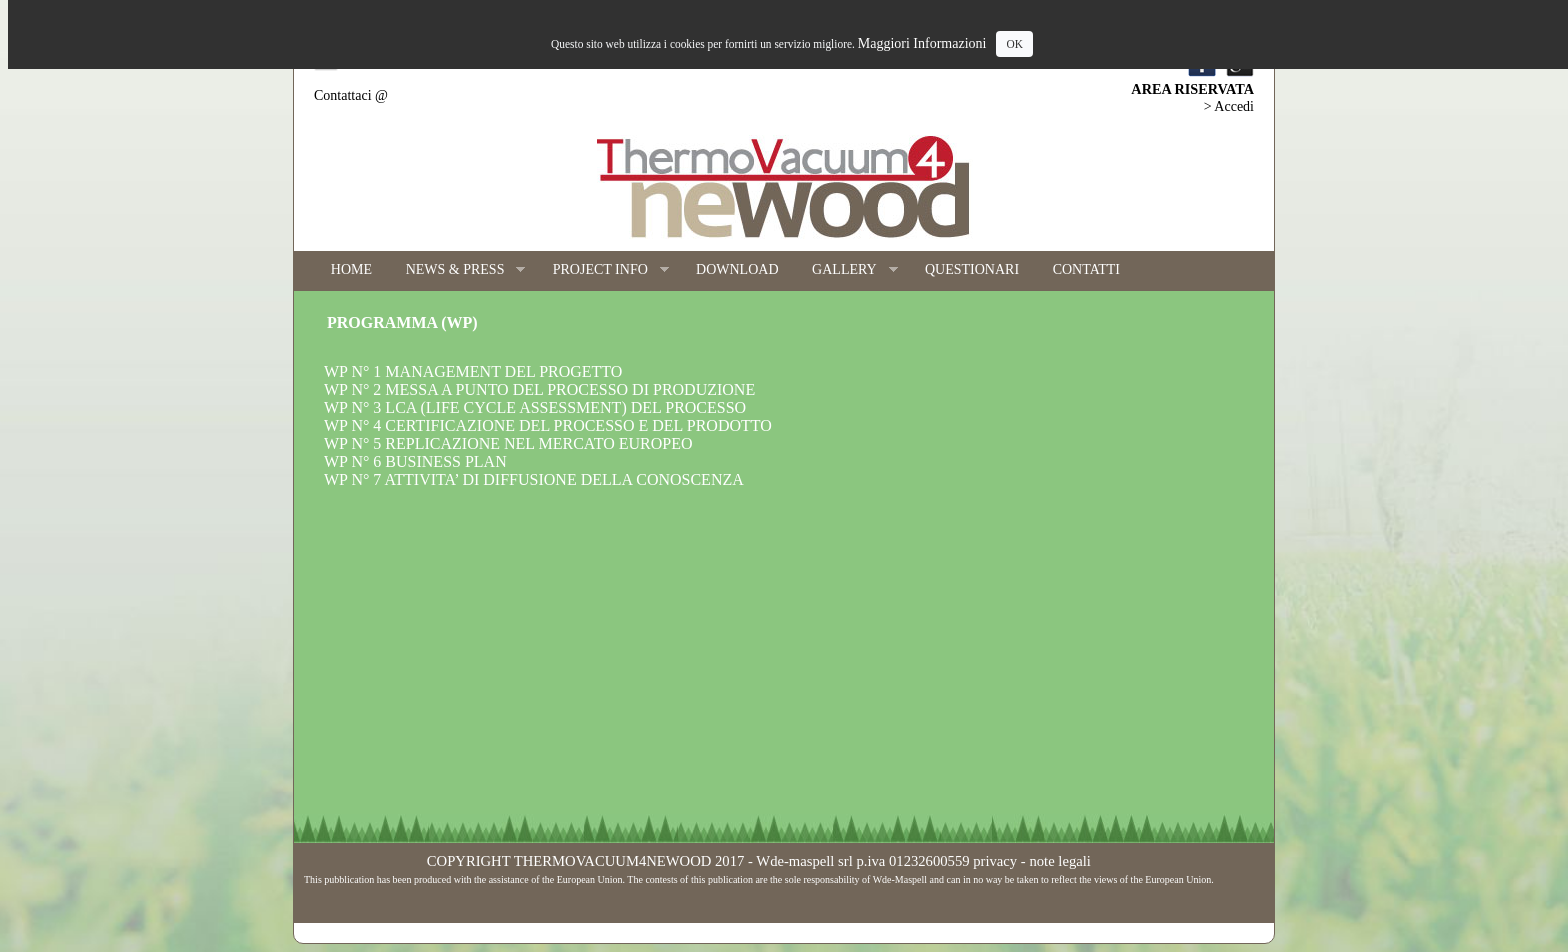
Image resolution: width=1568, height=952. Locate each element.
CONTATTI (1086, 269)
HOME (351, 269)
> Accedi (1229, 106)
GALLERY (846, 270)
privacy (995, 861)
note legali (1059, 861)
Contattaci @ (351, 95)
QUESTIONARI (972, 269)
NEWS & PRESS (457, 270)
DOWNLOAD (737, 269)
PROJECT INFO (602, 270)
